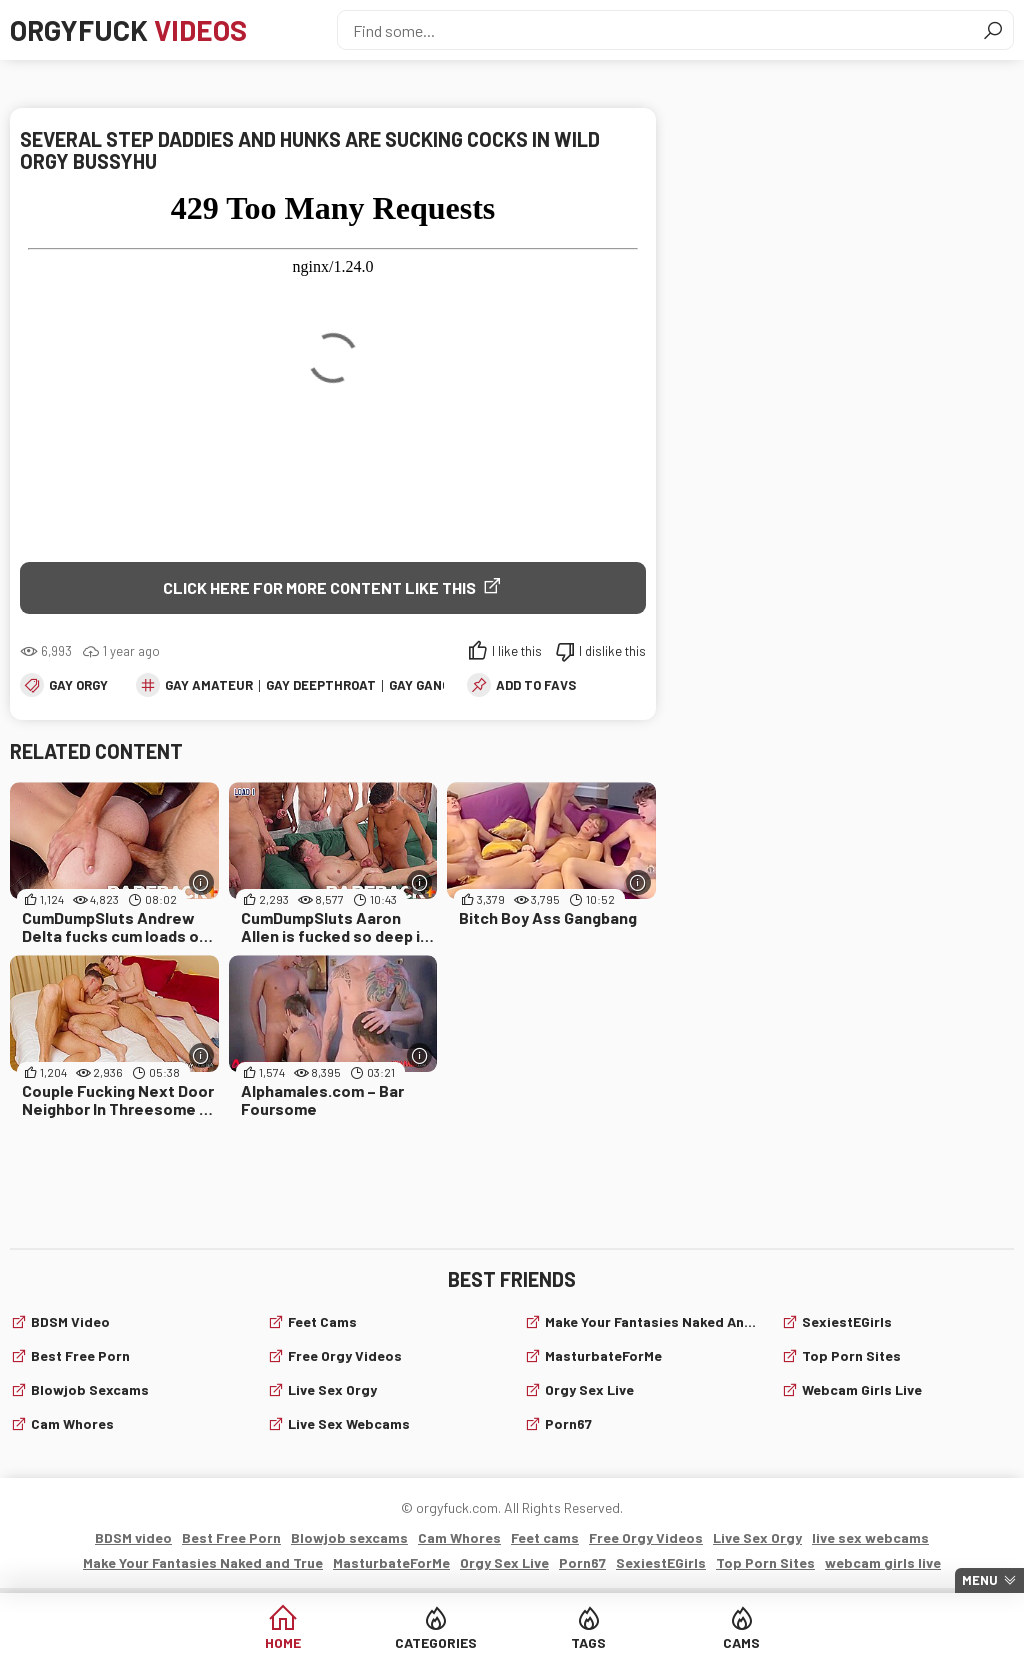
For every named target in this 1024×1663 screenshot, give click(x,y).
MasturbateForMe (603, 1355)
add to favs (536, 685)
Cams (741, 1642)
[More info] (201, 882)
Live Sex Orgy (332, 1389)
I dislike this (612, 651)
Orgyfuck (128, 30)
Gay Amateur (209, 685)
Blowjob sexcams (90, 1389)
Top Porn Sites (851, 1355)
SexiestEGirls (847, 1321)
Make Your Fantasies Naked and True (651, 1321)
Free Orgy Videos (345, 1355)
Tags (588, 1642)
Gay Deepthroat (321, 685)
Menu (980, 1580)
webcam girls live (862, 1389)
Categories (436, 1642)
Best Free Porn (80, 1355)
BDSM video (70, 1321)
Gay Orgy (78, 685)
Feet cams (322, 1321)
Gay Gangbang (436, 685)
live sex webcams (349, 1423)
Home (283, 1642)
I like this (517, 651)
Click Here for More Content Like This (319, 587)
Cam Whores (72, 1423)
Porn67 (568, 1423)
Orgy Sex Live (589, 1389)
